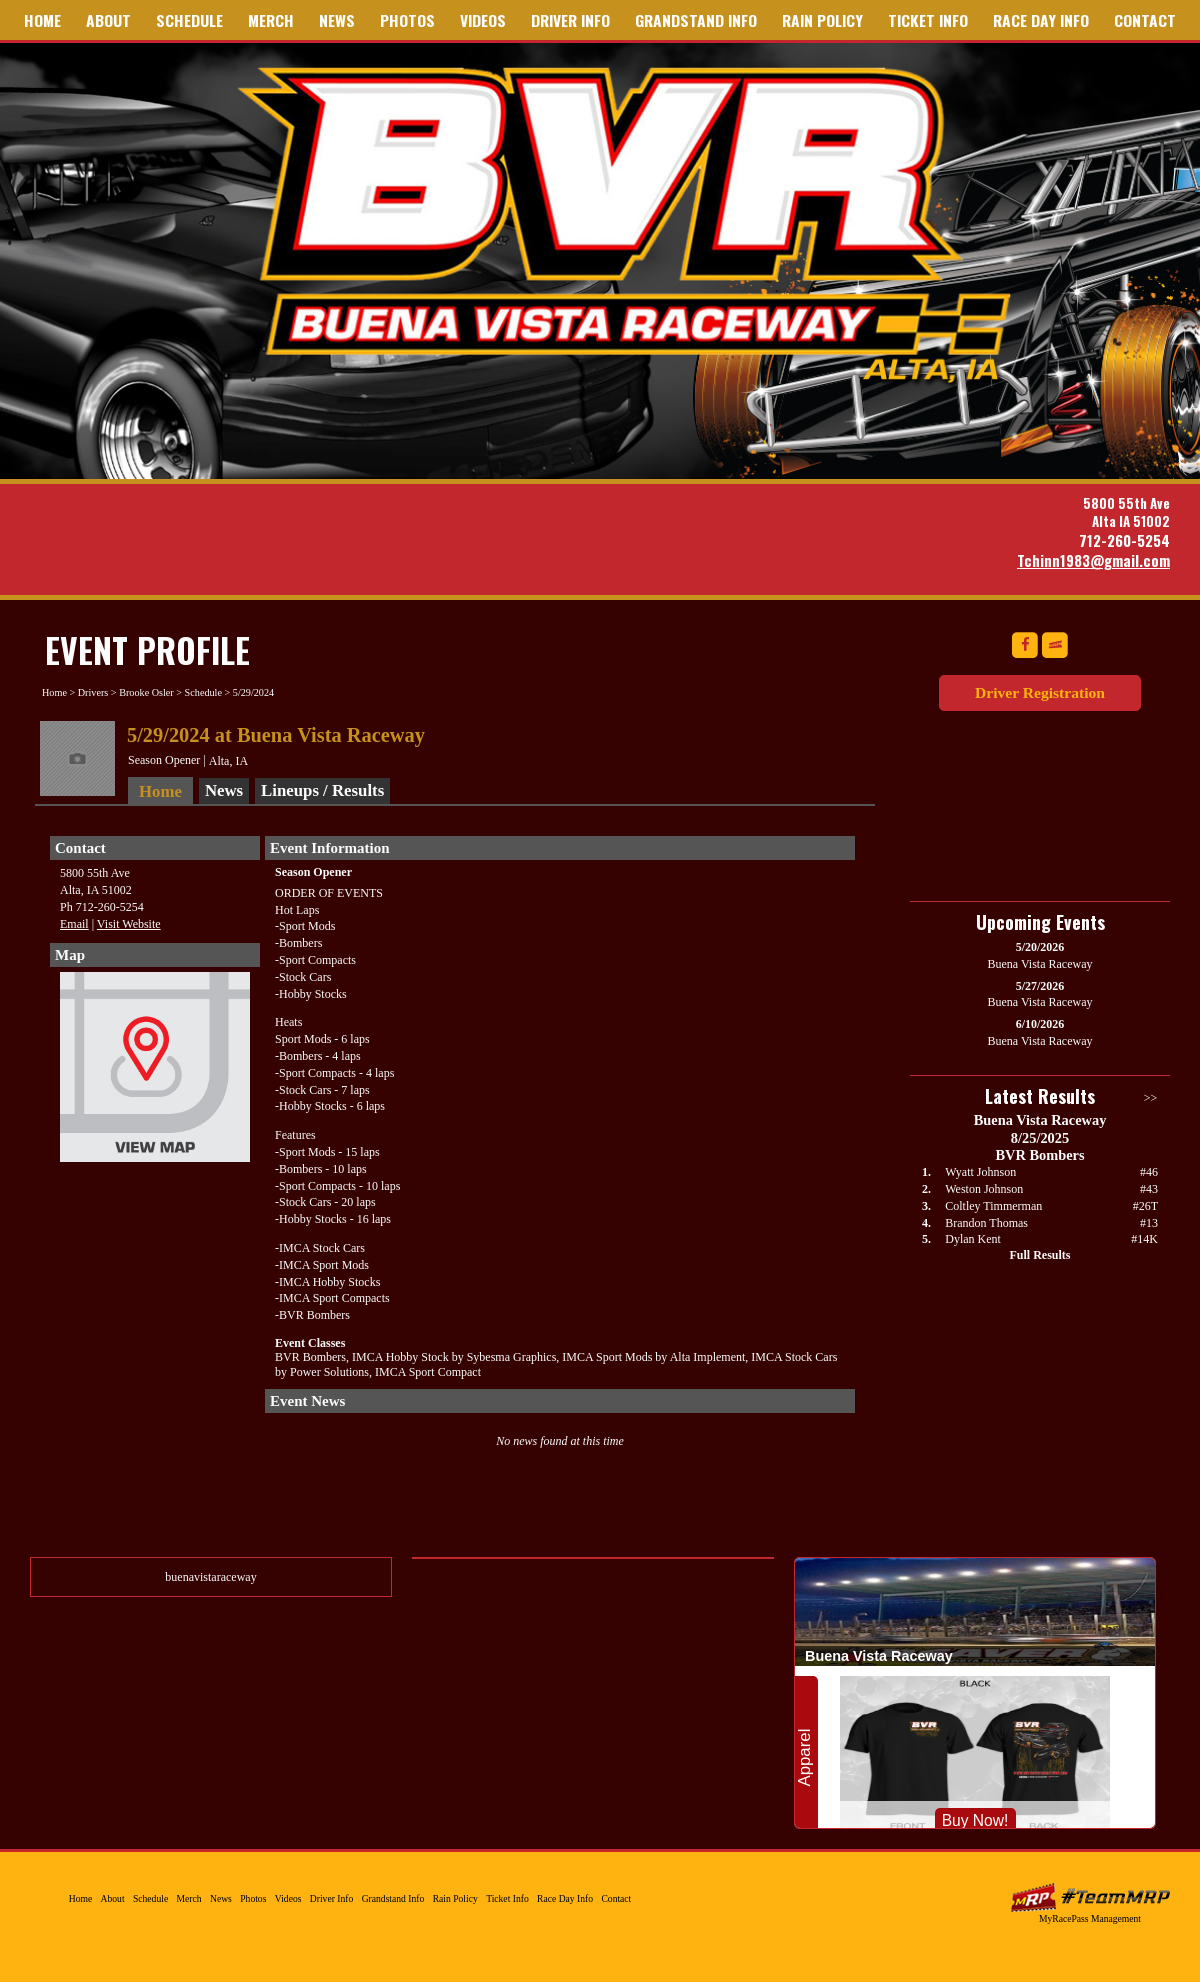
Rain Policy (822, 20)
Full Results (1039, 1255)
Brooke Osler (146, 692)
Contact (1145, 20)
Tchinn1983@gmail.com (1093, 560)
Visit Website (129, 924)
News (337, 20)
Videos (483, 20)
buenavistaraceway (210, 1577)
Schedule (189, 20)
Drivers (93, 692)
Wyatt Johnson (980, 1172)
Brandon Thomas (986, 1223)
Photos (407, 20)
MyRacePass (1090, 1897)
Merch (271, 20)
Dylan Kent (973, 1239)
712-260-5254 (1124, 540)
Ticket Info (928, 20)
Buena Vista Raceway (632, 223)
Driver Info (570, 20)
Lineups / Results (322, 790)
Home (42, 20)
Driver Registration (1040, 692)
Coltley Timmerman (993, 1206)
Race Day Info (1041, 20)
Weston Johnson (984, 1189)
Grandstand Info (696, 20)
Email (74, 924)
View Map (155, 1072)
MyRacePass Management (1090, 1918)
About (108, 20)
